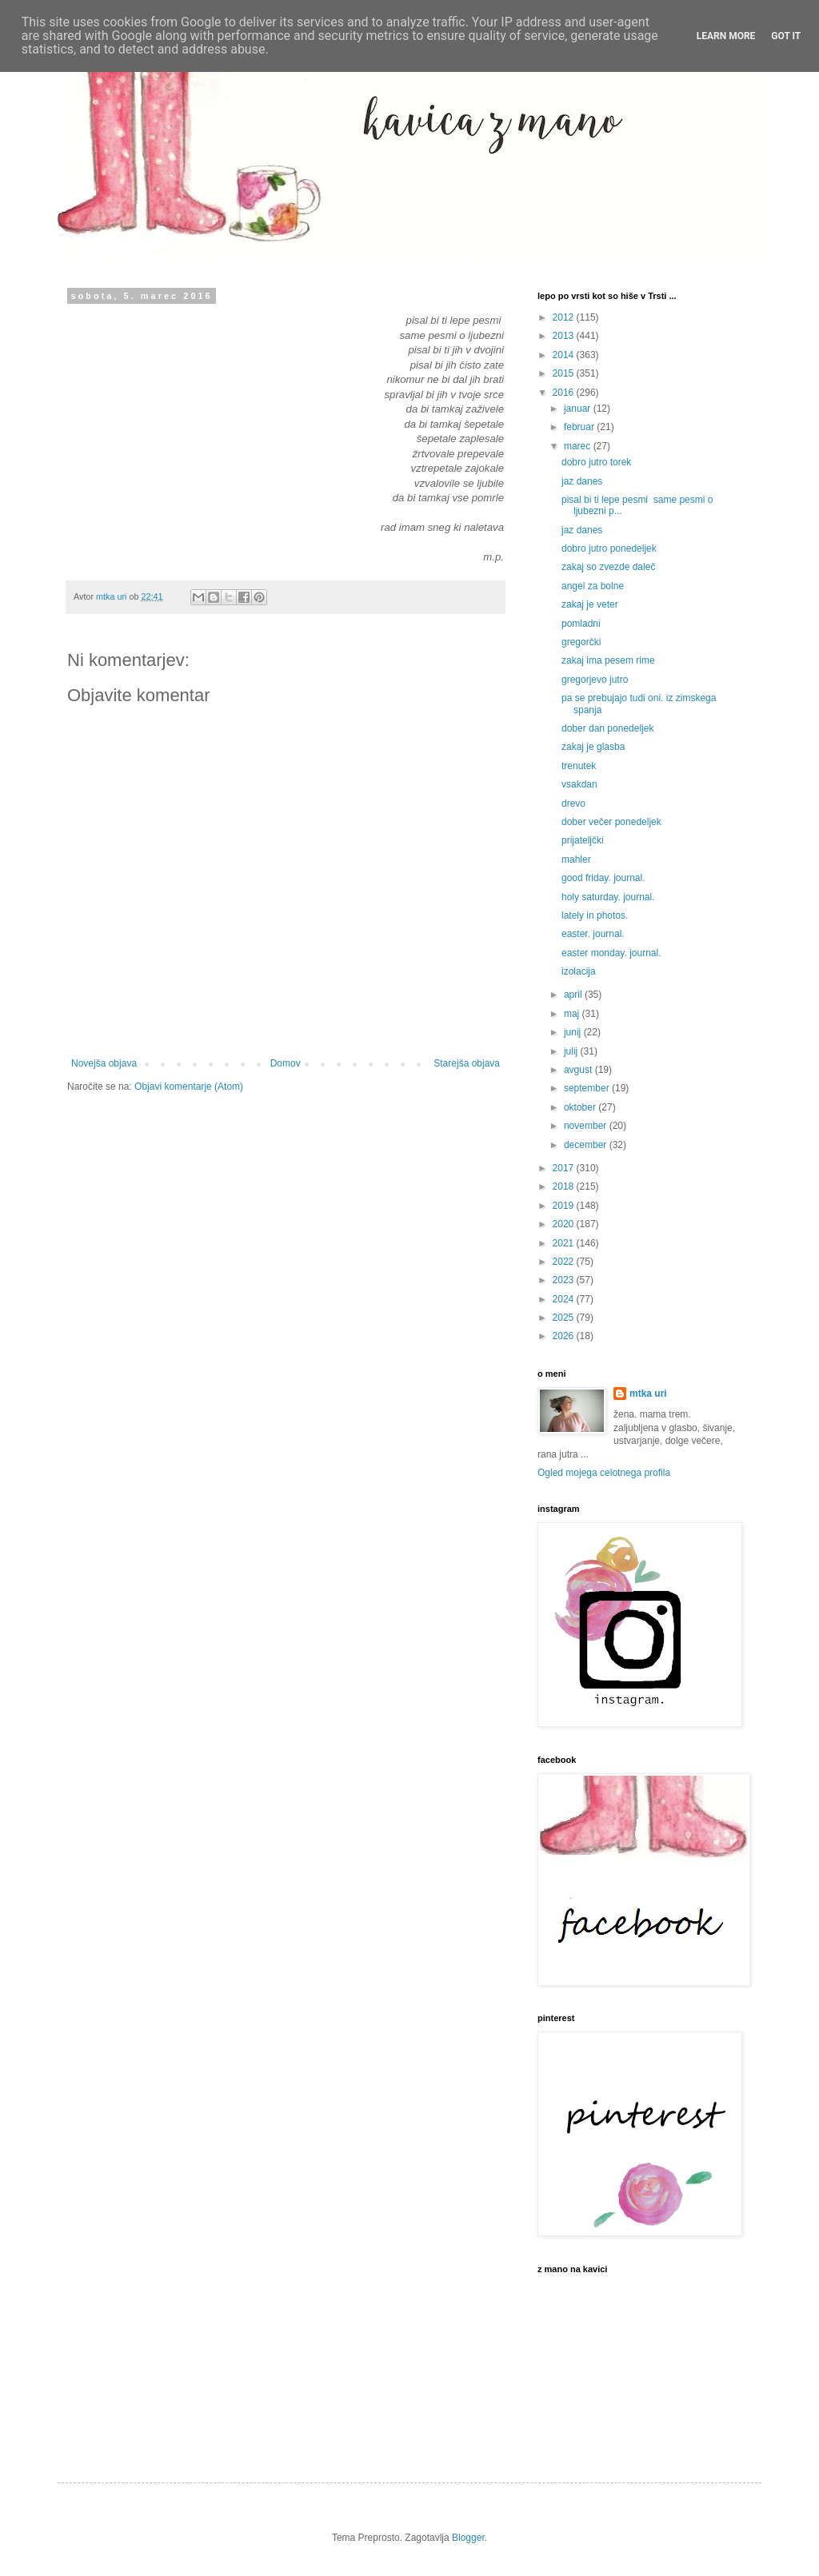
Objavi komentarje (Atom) (188, 1086)
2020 (565, 1224)
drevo (573, 803)
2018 (565, 1186)
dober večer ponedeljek (611, 821)
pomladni (581, 623)
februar (580, 427)
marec (578, 446)
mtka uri (648, 1393)
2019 (565, 1205)
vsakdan (579, 784)
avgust (579, 1069)
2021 (565, 1243)
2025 (565, 1317)
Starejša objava (466, 1063)
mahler (576, 859)
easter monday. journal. (611, 953)
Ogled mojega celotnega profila (603, 1472)
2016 (565, 392)
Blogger (468, 2537)
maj (573, 1013)
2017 (565, 1168)
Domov (285, 1063)
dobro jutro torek (596, 462)
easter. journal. (593, 933)
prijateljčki (582, 840)
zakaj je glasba (593, 746)
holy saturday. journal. (608, 897)
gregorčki (581, 642)
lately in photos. (594, 915)
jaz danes (581, 481)
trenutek (578, 766)
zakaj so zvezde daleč (608, 566)
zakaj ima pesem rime (608, 660)
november (586, 1125)
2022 (565, 1261)
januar (578, 408)
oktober (581, 1107)
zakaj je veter (589, 604)
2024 (565, 1299)
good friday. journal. (603, 877)
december (586, 1144)
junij (574, 1032)
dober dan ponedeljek (607, 728)
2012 (565, 317)
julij (572, 1051)
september (588, 1088)
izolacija (578, 971)
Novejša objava (104, 1063)
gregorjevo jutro (594, 679)
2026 (565, 1336)
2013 (565, 335)
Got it (786, 36)
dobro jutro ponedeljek (609, 548)
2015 (565, 373)
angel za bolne (592, 586)
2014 (565, 355)
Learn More (726, 36)
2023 (565, 1280)
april (574, 994)
